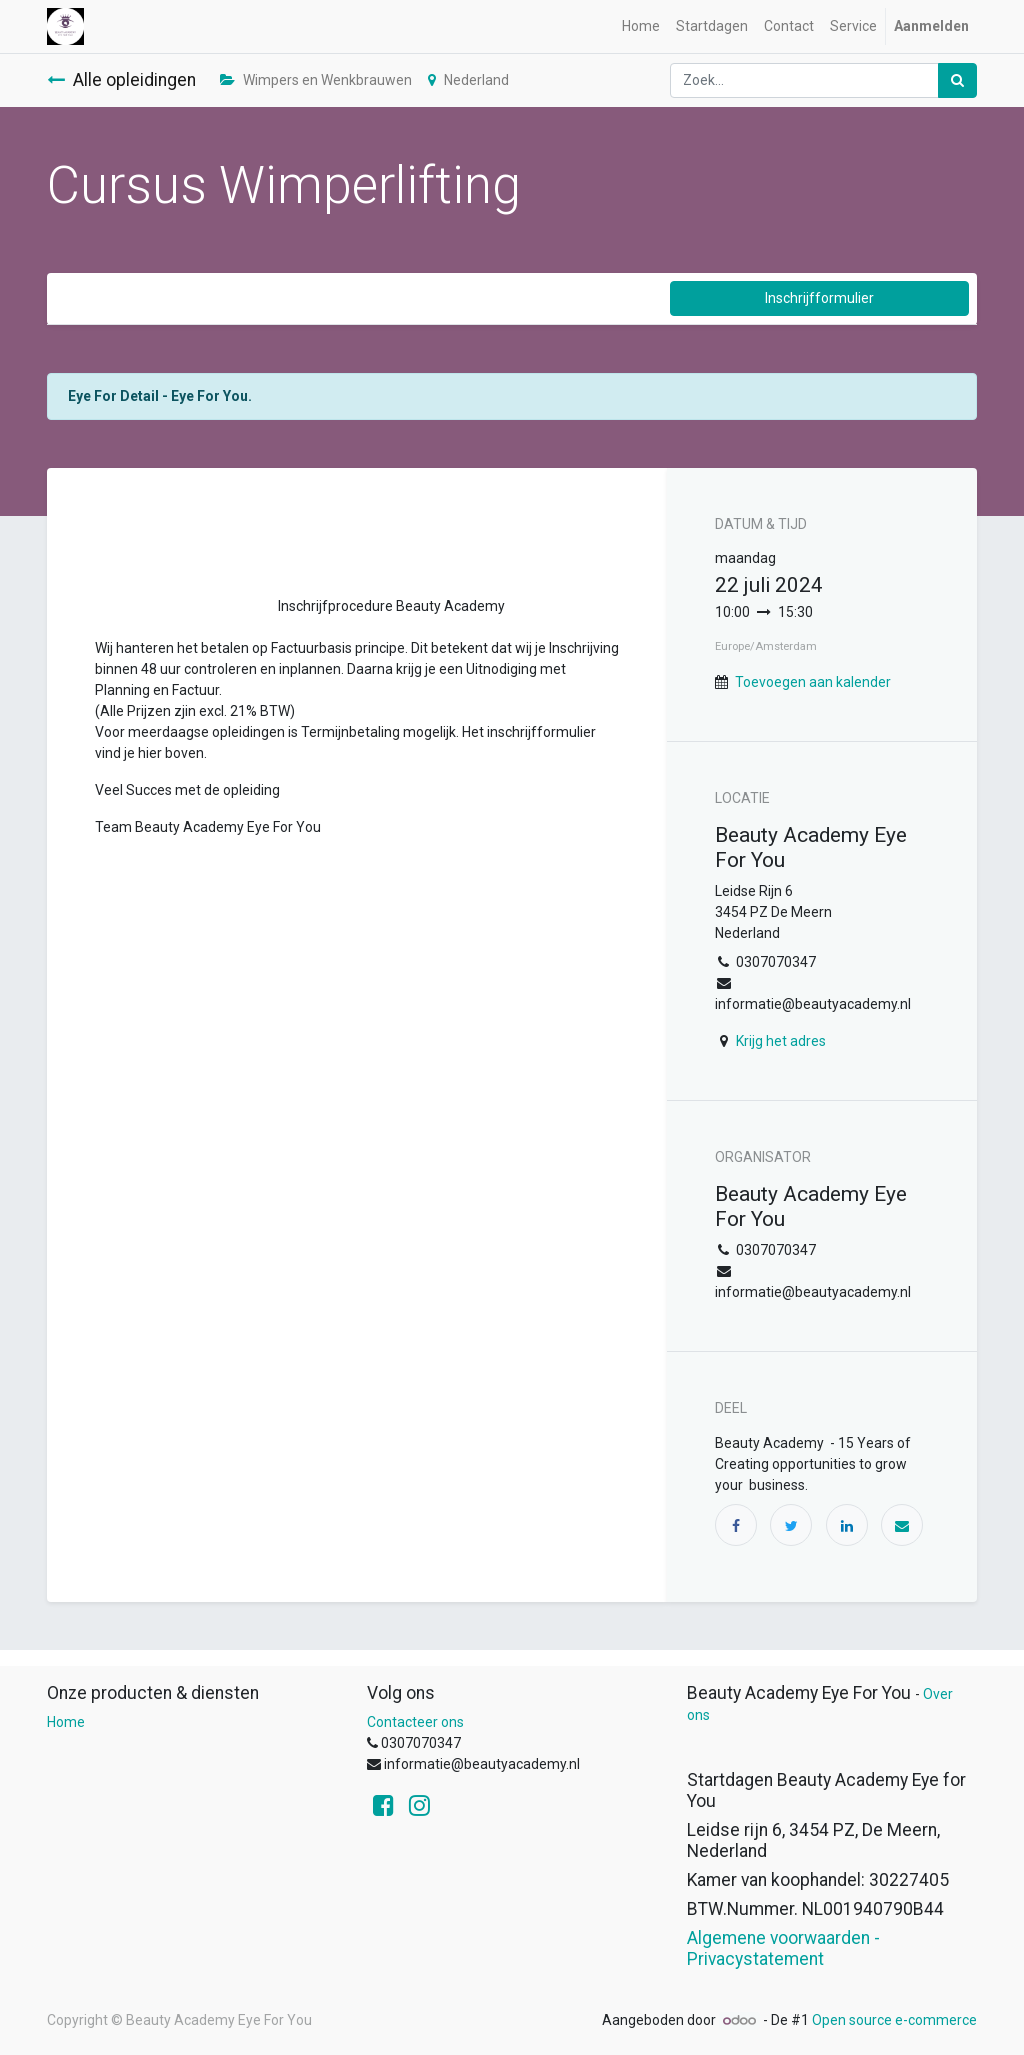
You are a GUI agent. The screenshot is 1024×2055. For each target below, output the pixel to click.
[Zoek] (957, 80)
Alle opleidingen (121, 80)
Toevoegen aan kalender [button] (813, 682)
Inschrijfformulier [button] (819, 298)
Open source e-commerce (894, 2020)
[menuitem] (641, 26)
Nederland (468, 80)
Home (66, 1722)
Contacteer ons (415, 1722)
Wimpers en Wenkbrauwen (316, 80)
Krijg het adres (781, 1041)
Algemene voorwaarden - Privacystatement (783, 1948)
